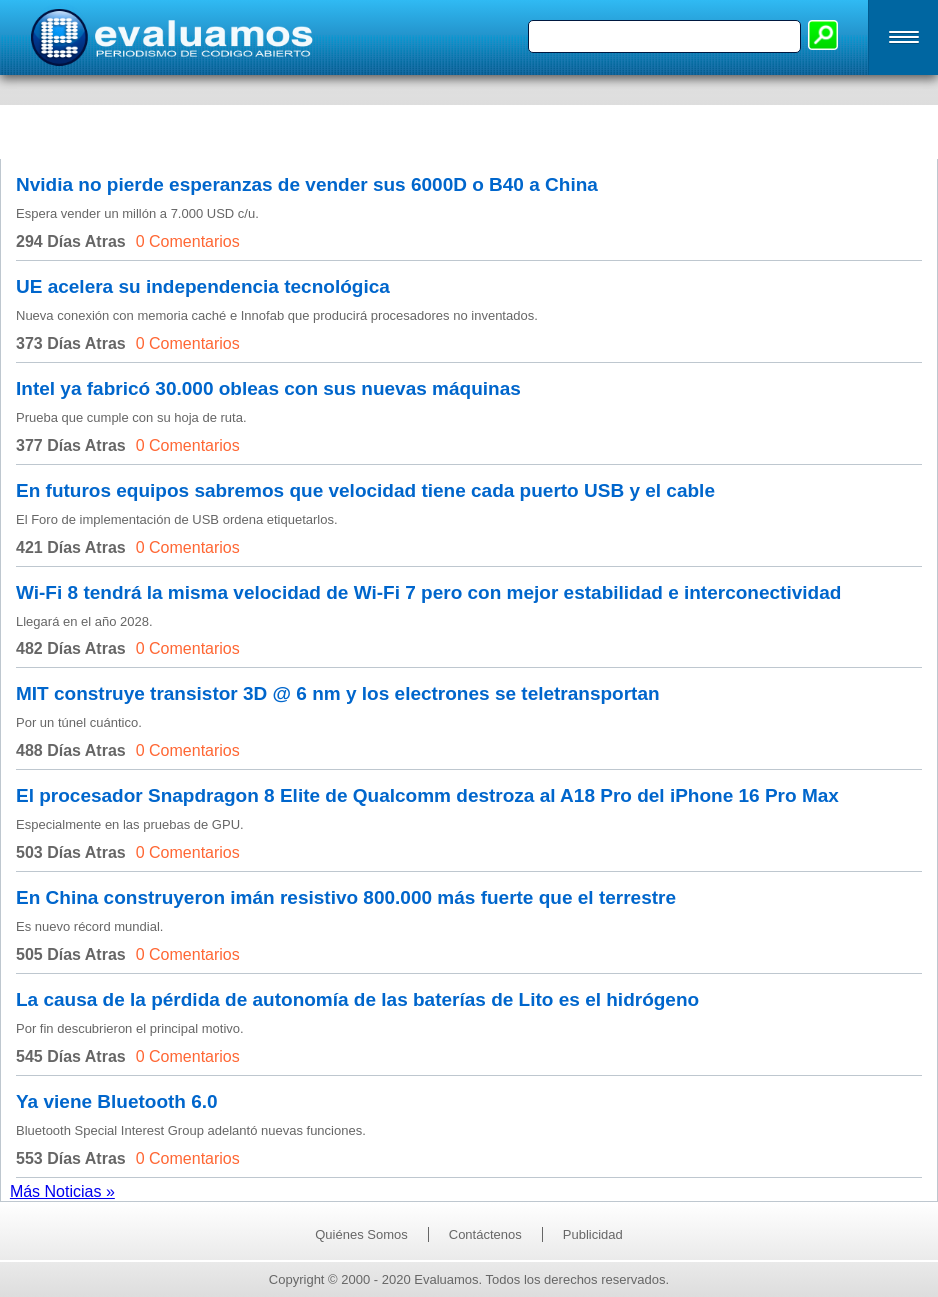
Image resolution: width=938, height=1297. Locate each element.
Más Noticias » (62, 1191)
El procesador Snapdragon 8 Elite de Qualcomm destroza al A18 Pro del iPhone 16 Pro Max (427, 795)
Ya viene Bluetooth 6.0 (117, 1101)
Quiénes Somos (361, 1234)
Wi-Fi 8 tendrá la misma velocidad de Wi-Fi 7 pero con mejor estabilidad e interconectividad (428, 592)
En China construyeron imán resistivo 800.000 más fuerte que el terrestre (346, 897)
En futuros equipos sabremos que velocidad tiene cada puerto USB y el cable (365, 490)
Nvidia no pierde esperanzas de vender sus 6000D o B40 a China (307, 184)
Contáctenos (485, 1234)
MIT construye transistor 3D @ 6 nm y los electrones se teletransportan (338, 693)
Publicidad (593, 1234)
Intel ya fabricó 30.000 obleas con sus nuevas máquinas (268, 388)
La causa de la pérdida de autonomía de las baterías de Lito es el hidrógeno (357, 999)
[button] (903, 37)
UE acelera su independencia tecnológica (203, 286)
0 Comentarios (188, 241)
